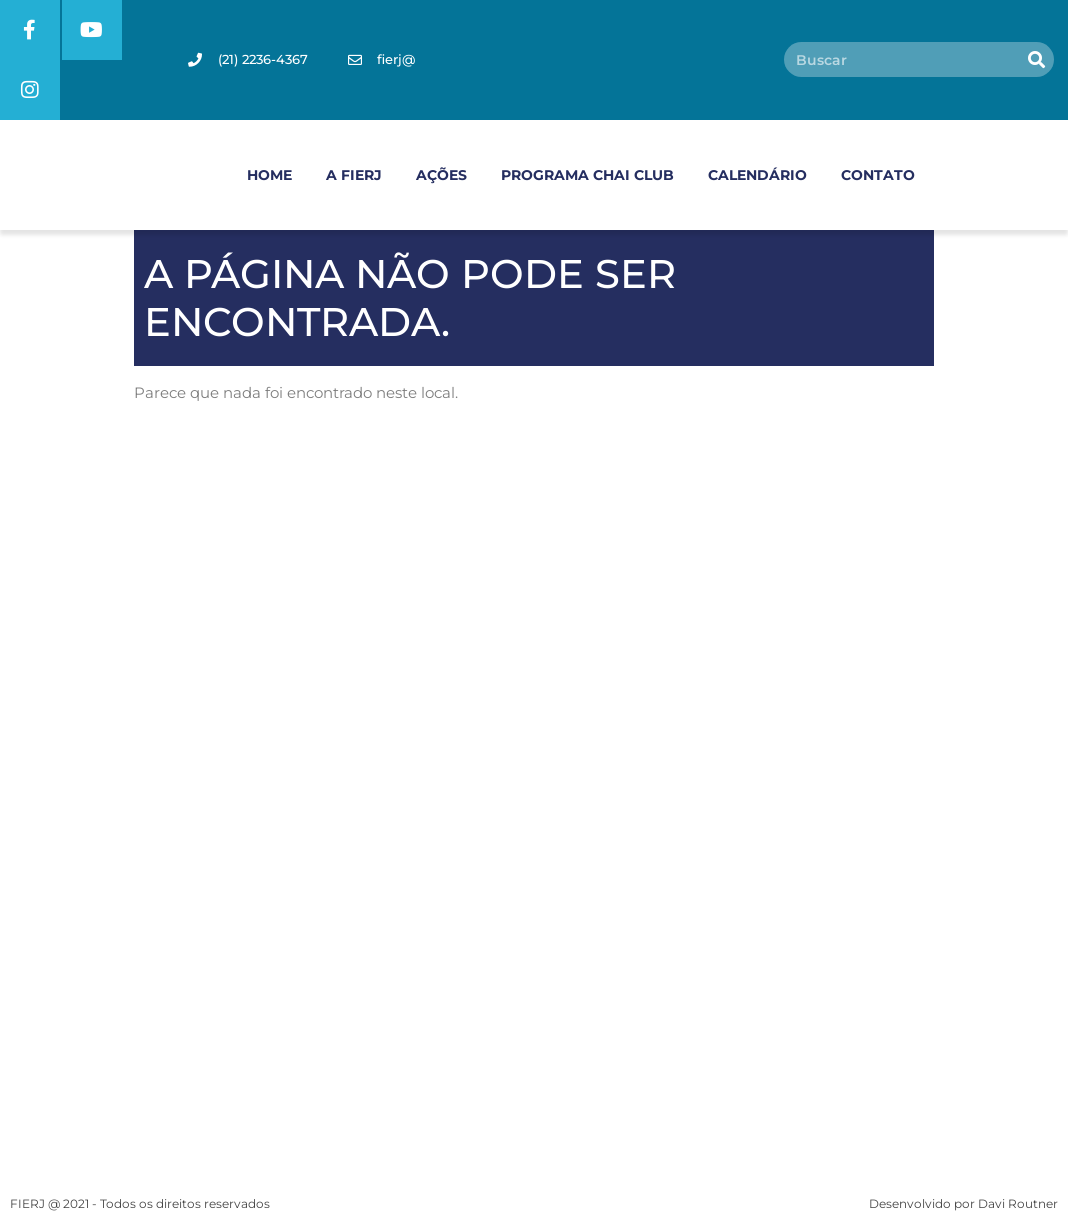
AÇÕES (441, 175)
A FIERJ (354, 175)
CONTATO (878, 175)
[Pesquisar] (1036, 60)
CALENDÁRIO (757, 175)
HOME (269, 175)
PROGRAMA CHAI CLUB (587, 175)
